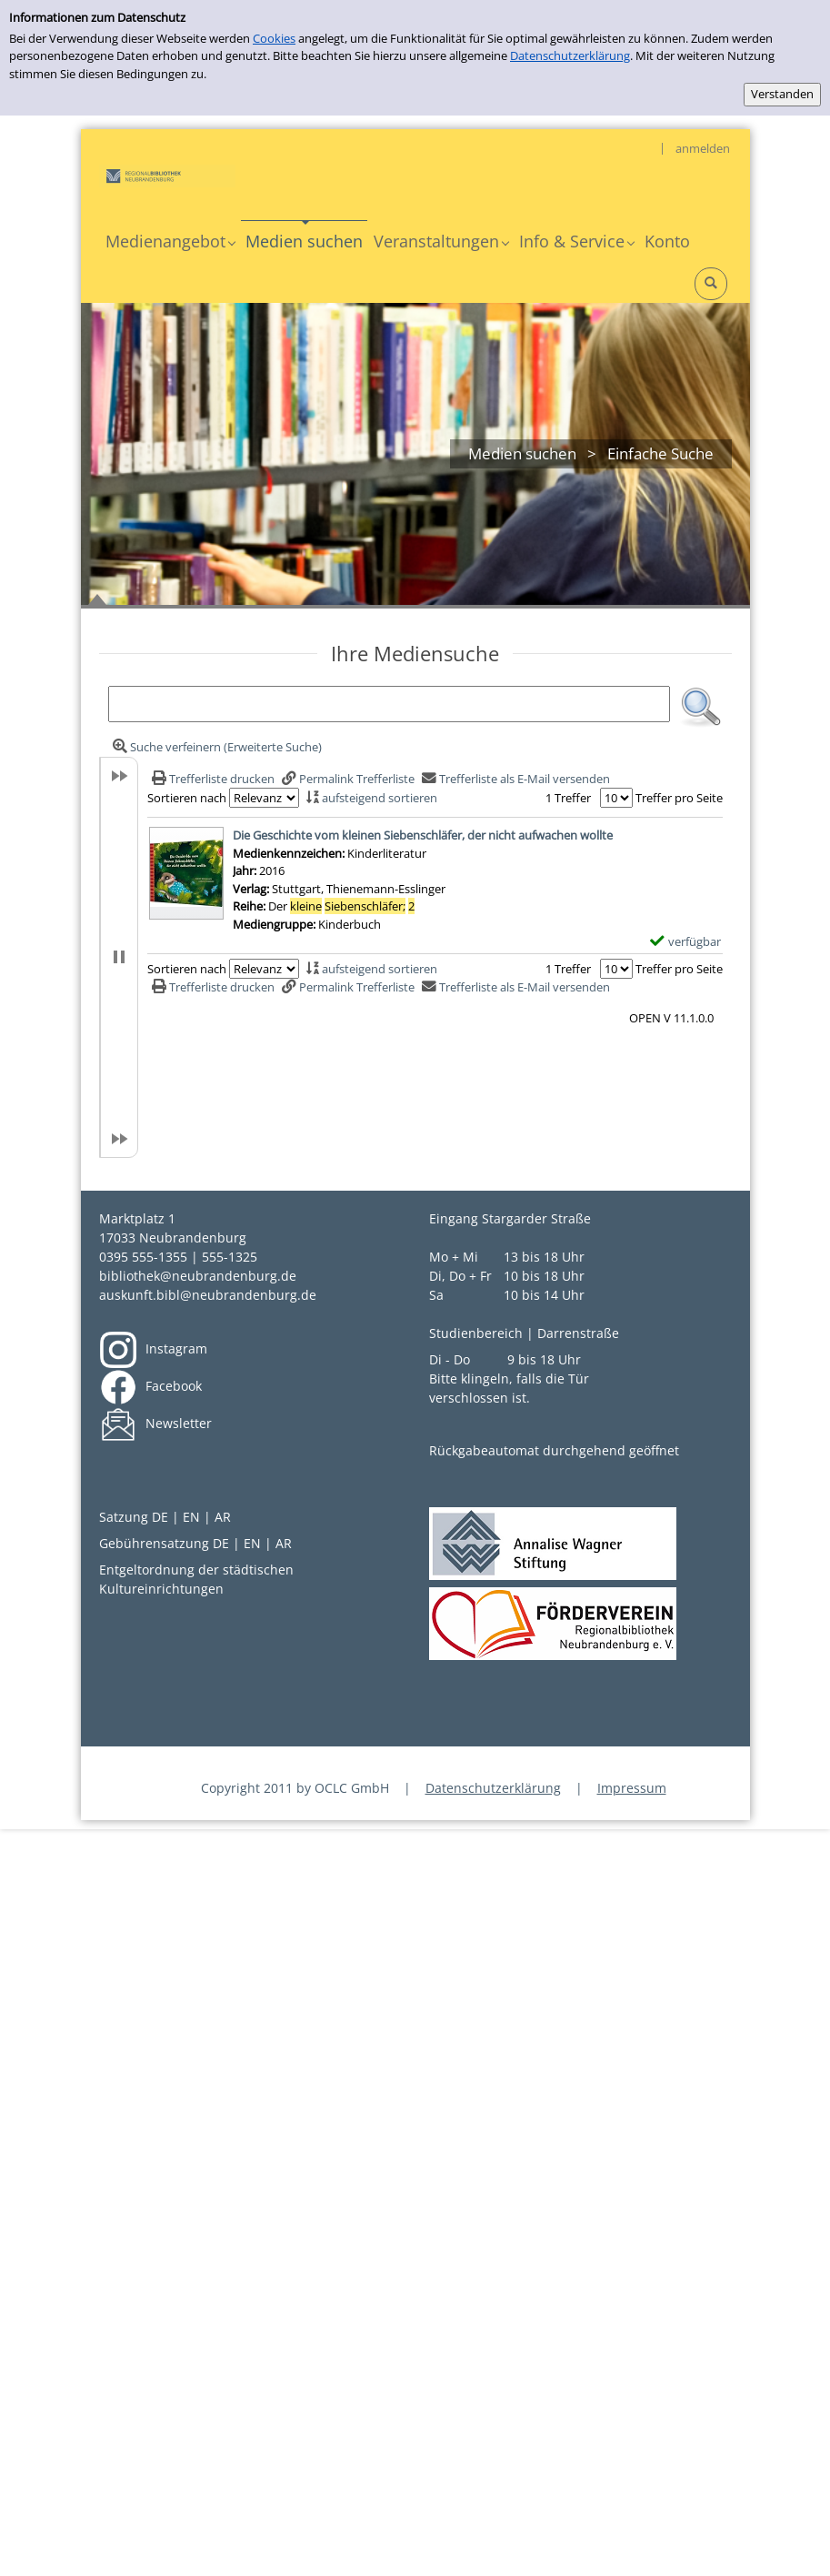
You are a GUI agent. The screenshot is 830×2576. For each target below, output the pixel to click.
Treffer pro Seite (679, 798)
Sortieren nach (186, 798)
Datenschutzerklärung (570, 55)
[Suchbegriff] (389, 704)
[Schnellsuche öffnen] (711, 283)
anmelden (702, 148)
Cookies (274, 38)
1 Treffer (568, 798)
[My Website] (167, 174)
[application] (170, 241)
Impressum (631, 1787)
